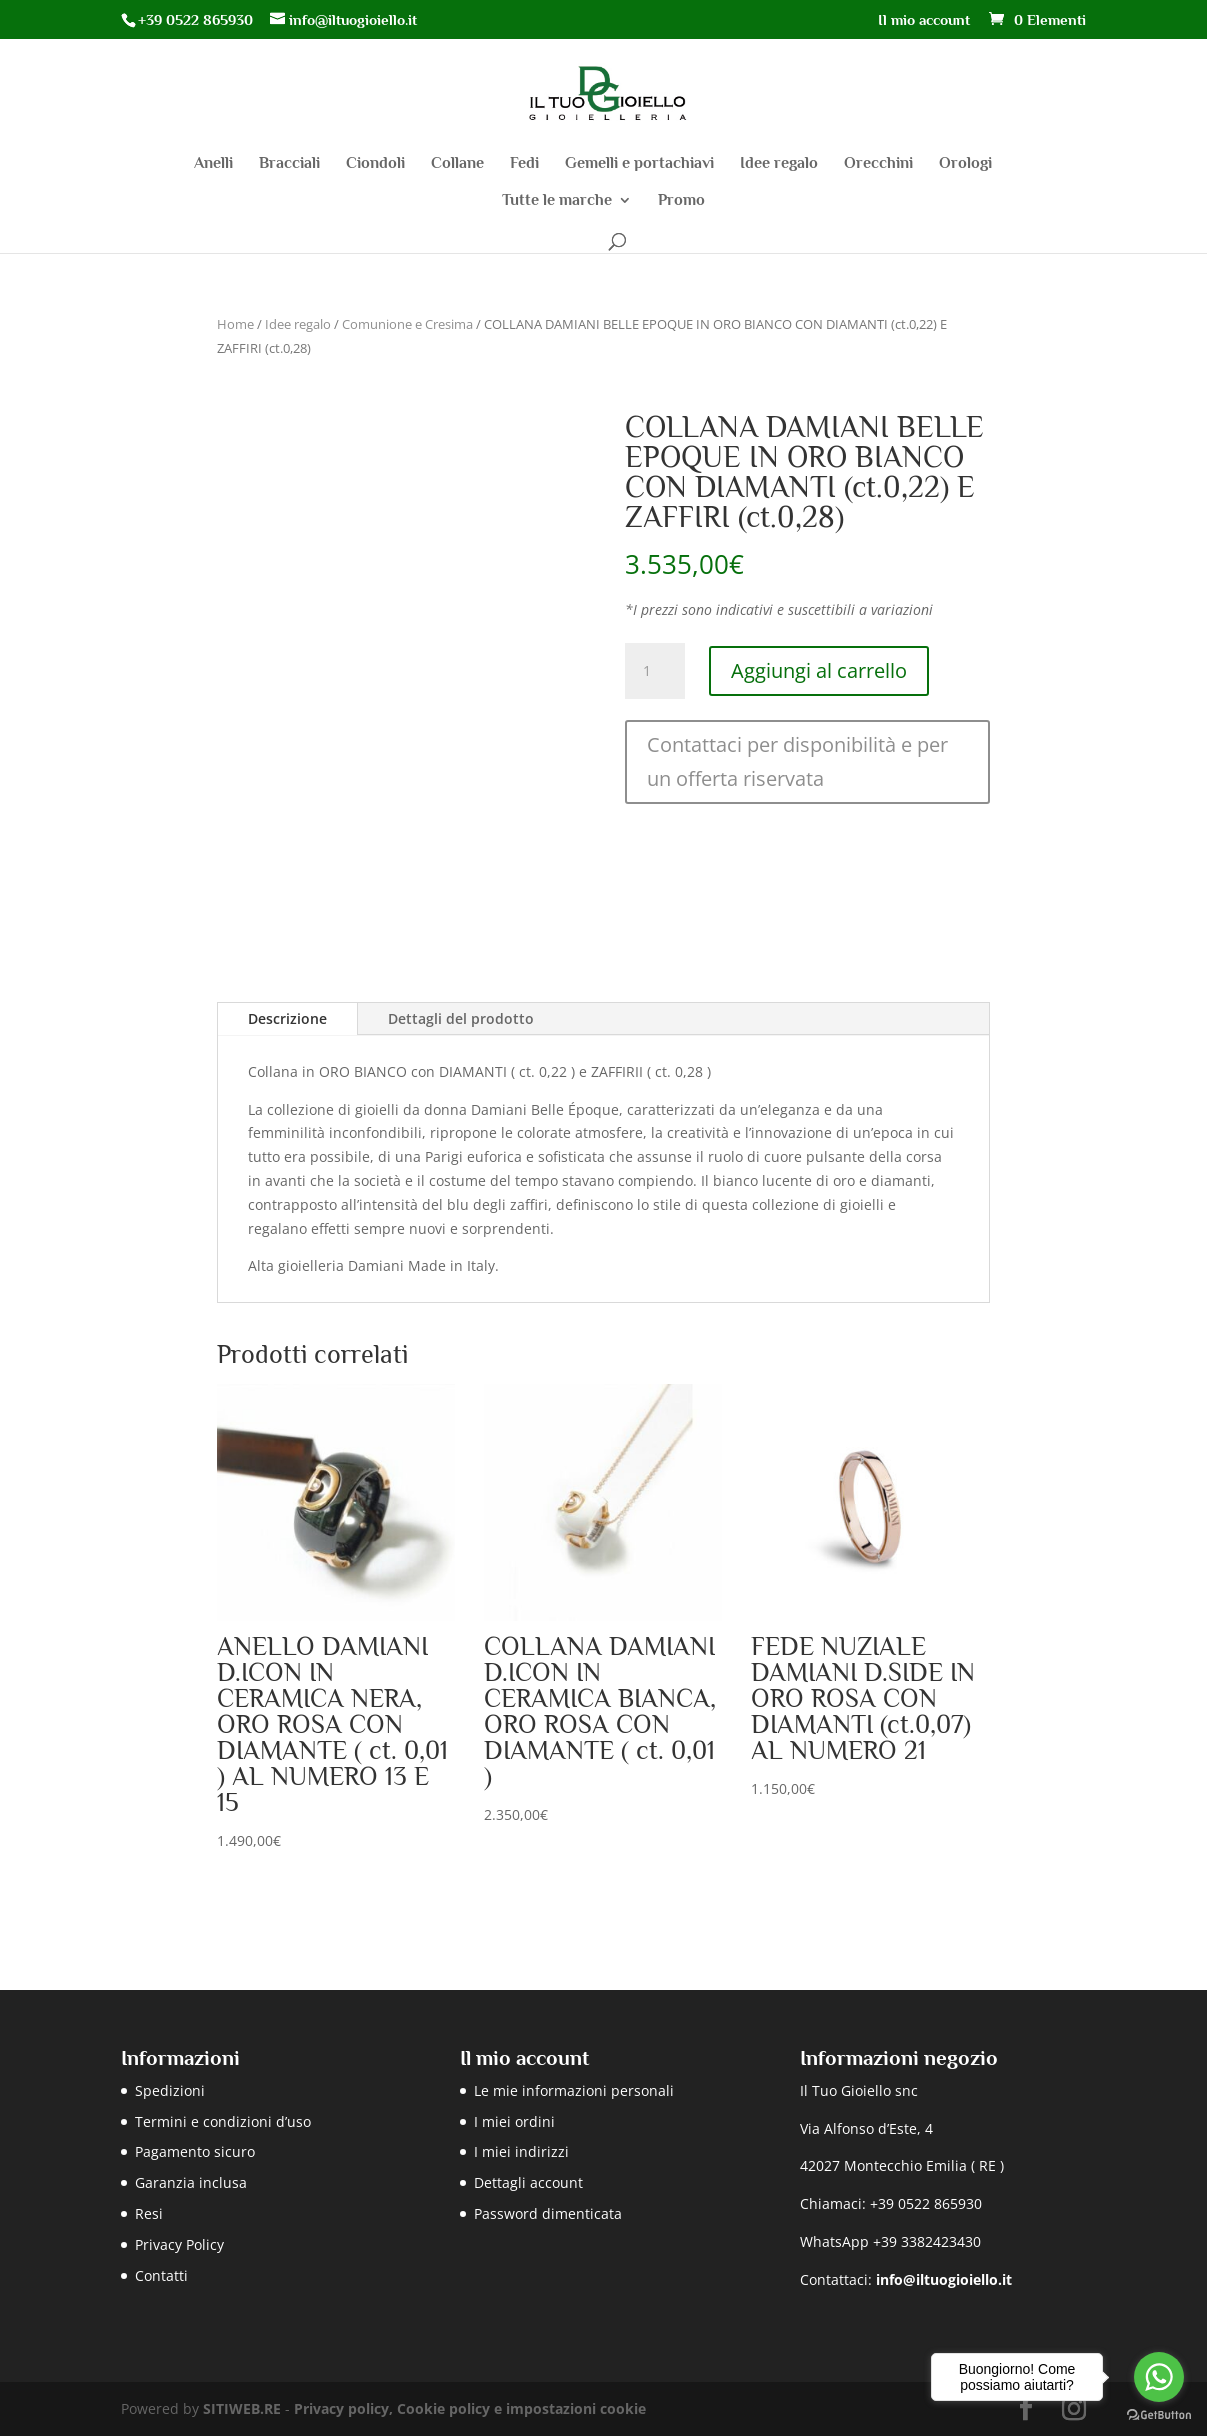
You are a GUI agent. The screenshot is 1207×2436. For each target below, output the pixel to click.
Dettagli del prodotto (461, 1018)
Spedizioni (170, 2090)
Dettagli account (528, 2182)
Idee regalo (779, 164)
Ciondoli (375, 164)
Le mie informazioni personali (574, 2090)
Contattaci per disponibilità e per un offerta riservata (797, 761)
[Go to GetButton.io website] (1159, 2415)
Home (235, 324)
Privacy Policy (179, 2244)
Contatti (161, 2275)
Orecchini (878, 164)
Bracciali (289, 164)
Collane (457, 164)
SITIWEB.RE (242, 2408)
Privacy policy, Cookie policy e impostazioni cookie (470, 2408)
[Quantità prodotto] (655, 671)
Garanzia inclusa (191, 2182)
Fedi (524, 164)
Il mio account (924, 20)
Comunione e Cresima (407, 324)
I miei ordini (514, 2121)
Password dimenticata (548, 2213)
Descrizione (287, 1018)
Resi (149, 2213)
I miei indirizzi (521, 2151)
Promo (681, 201)
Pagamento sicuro (195, 2151)
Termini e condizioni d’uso (223, 2121)
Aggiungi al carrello (819, 670)
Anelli (213, 164)
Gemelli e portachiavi (639, 164)
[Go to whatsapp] (1159, 2377)
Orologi (965, 164)
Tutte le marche (557, 201)
